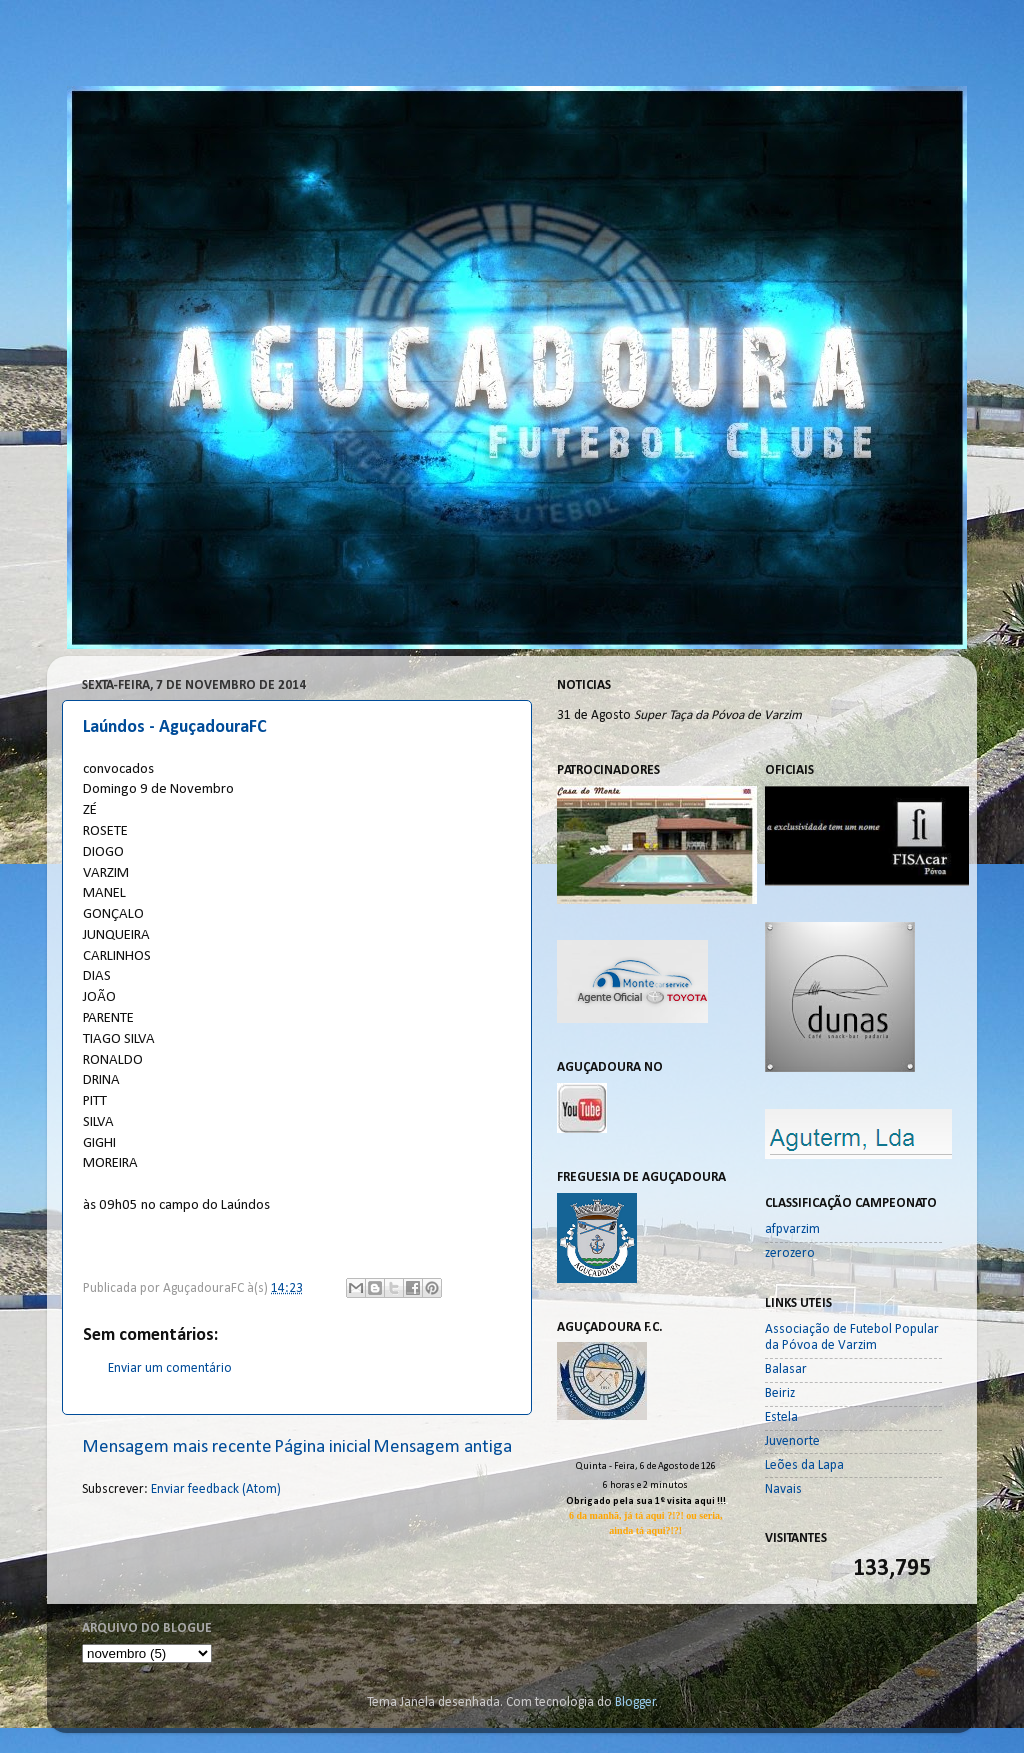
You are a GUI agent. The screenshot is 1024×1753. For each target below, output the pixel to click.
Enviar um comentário (170, 1368)
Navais (783, 1489)
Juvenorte (792, 1441)
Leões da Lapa (804, 1465)
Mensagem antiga (442, 1447)
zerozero (790, 1253)
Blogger (635, 1702)
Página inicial (322, 1447)
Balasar (786, 1369)
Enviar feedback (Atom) (216, 1489)
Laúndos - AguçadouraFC (175, 727)
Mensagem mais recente (177, 1447)
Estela (781, 1417)
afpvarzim (792, 1229)
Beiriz (780, 1393)
